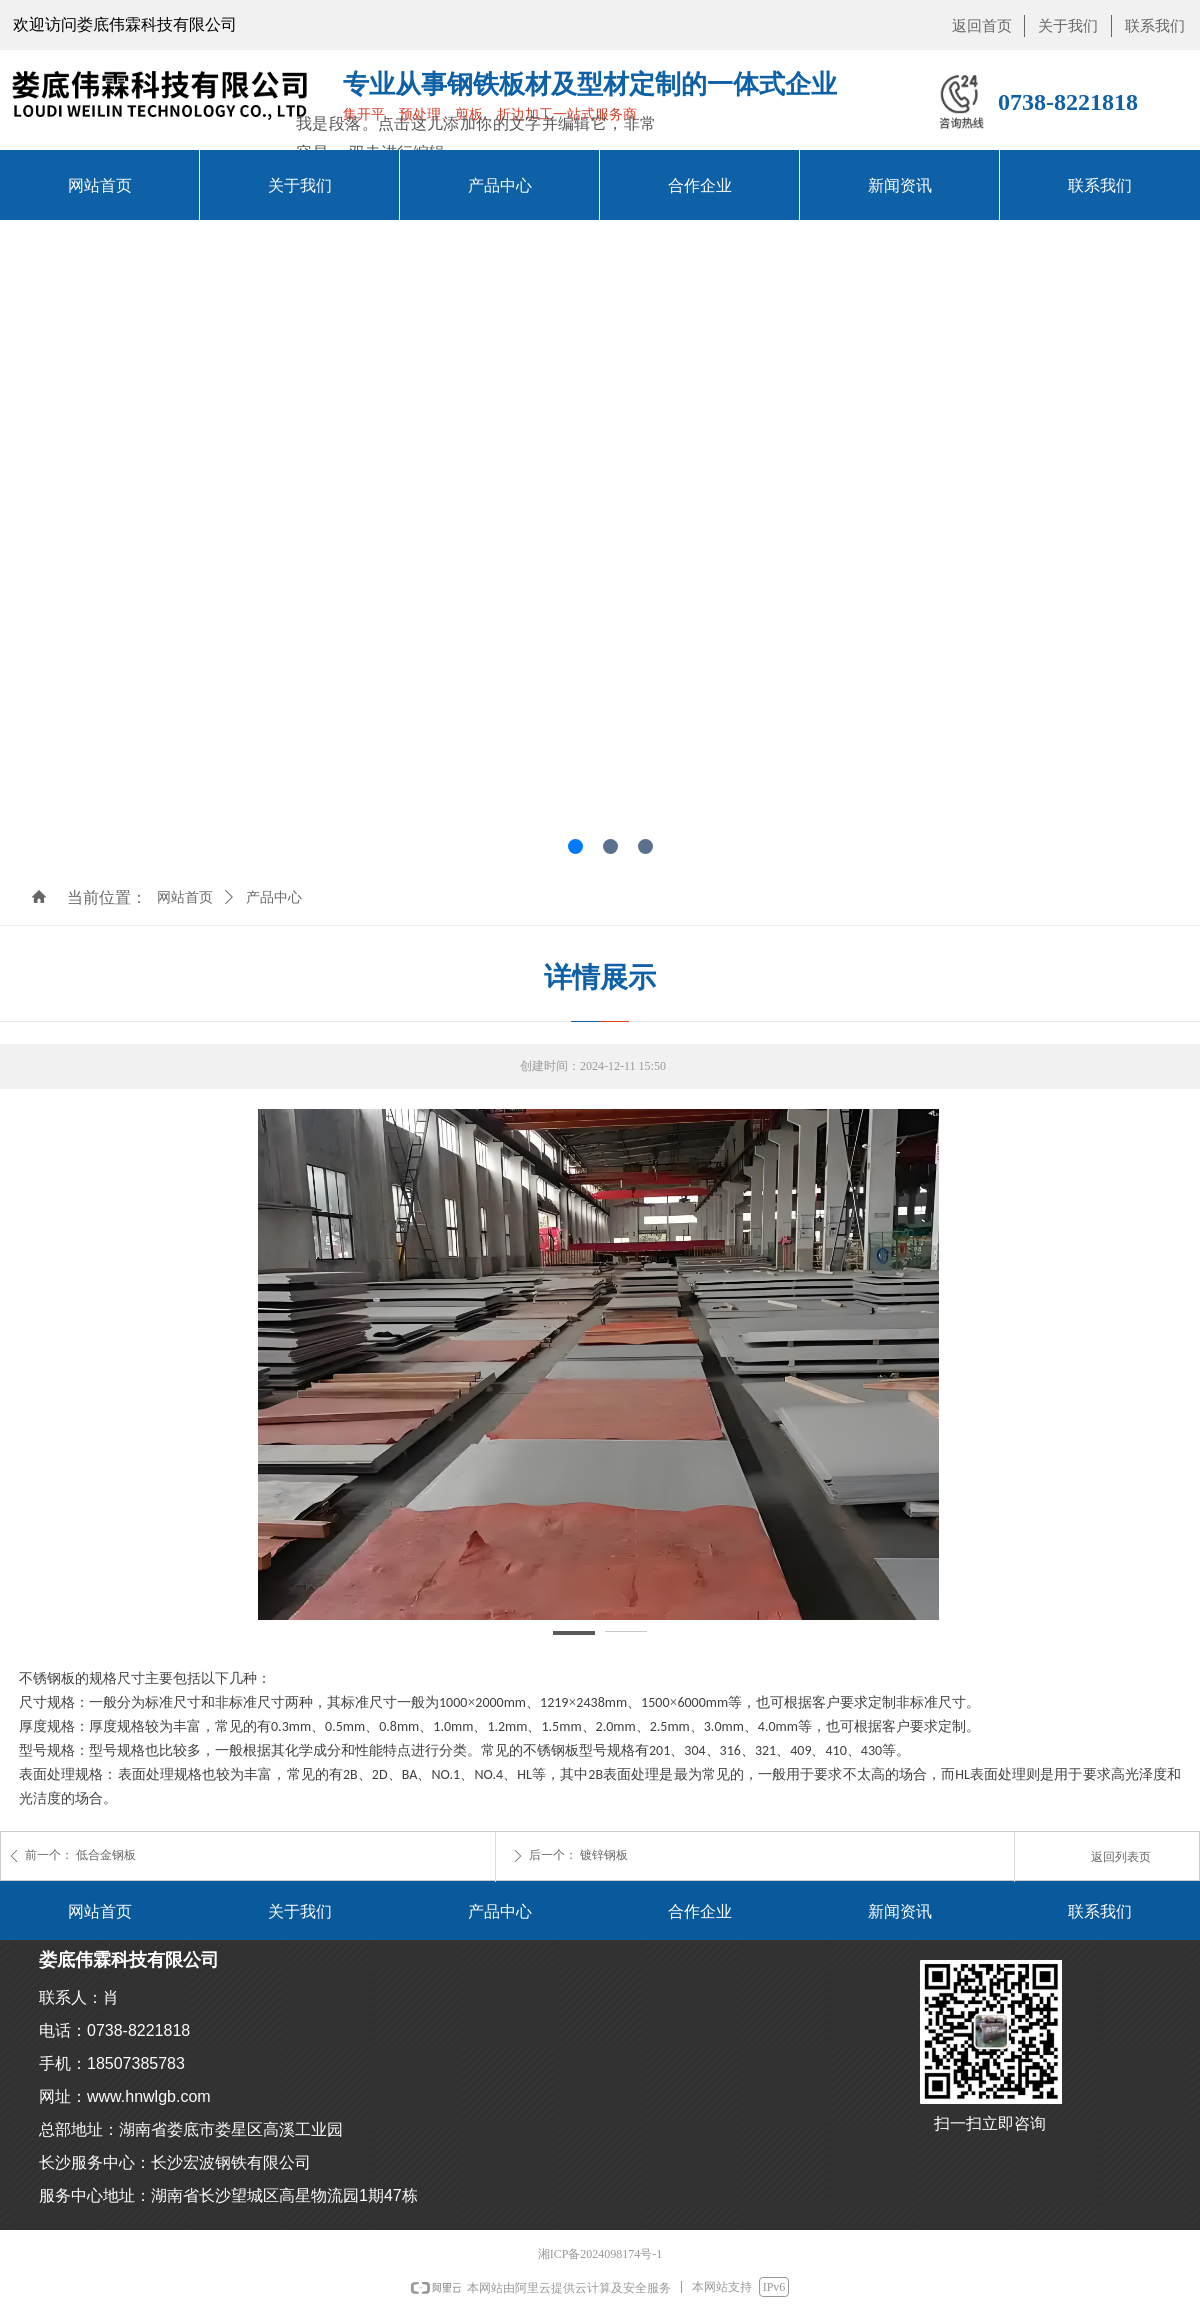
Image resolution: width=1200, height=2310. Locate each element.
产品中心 (274, 897)
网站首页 (185, 897)
